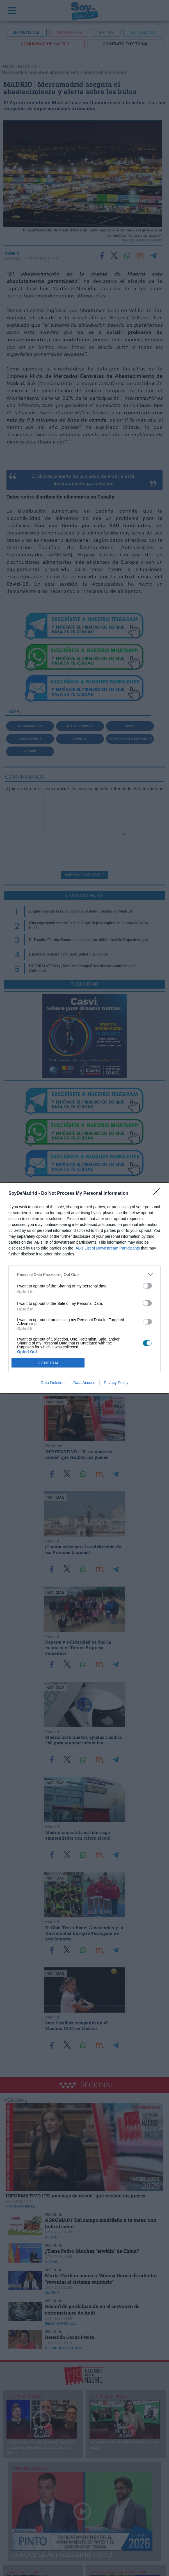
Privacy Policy (116, 1382)
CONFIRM (48, 1363)
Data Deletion (53, 1382)
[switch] (147, 1286)
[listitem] (84, 1274)
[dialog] (84, 1288)
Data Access (84, 1382)
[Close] (158, 1193)
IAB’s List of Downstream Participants (107, 1248)
